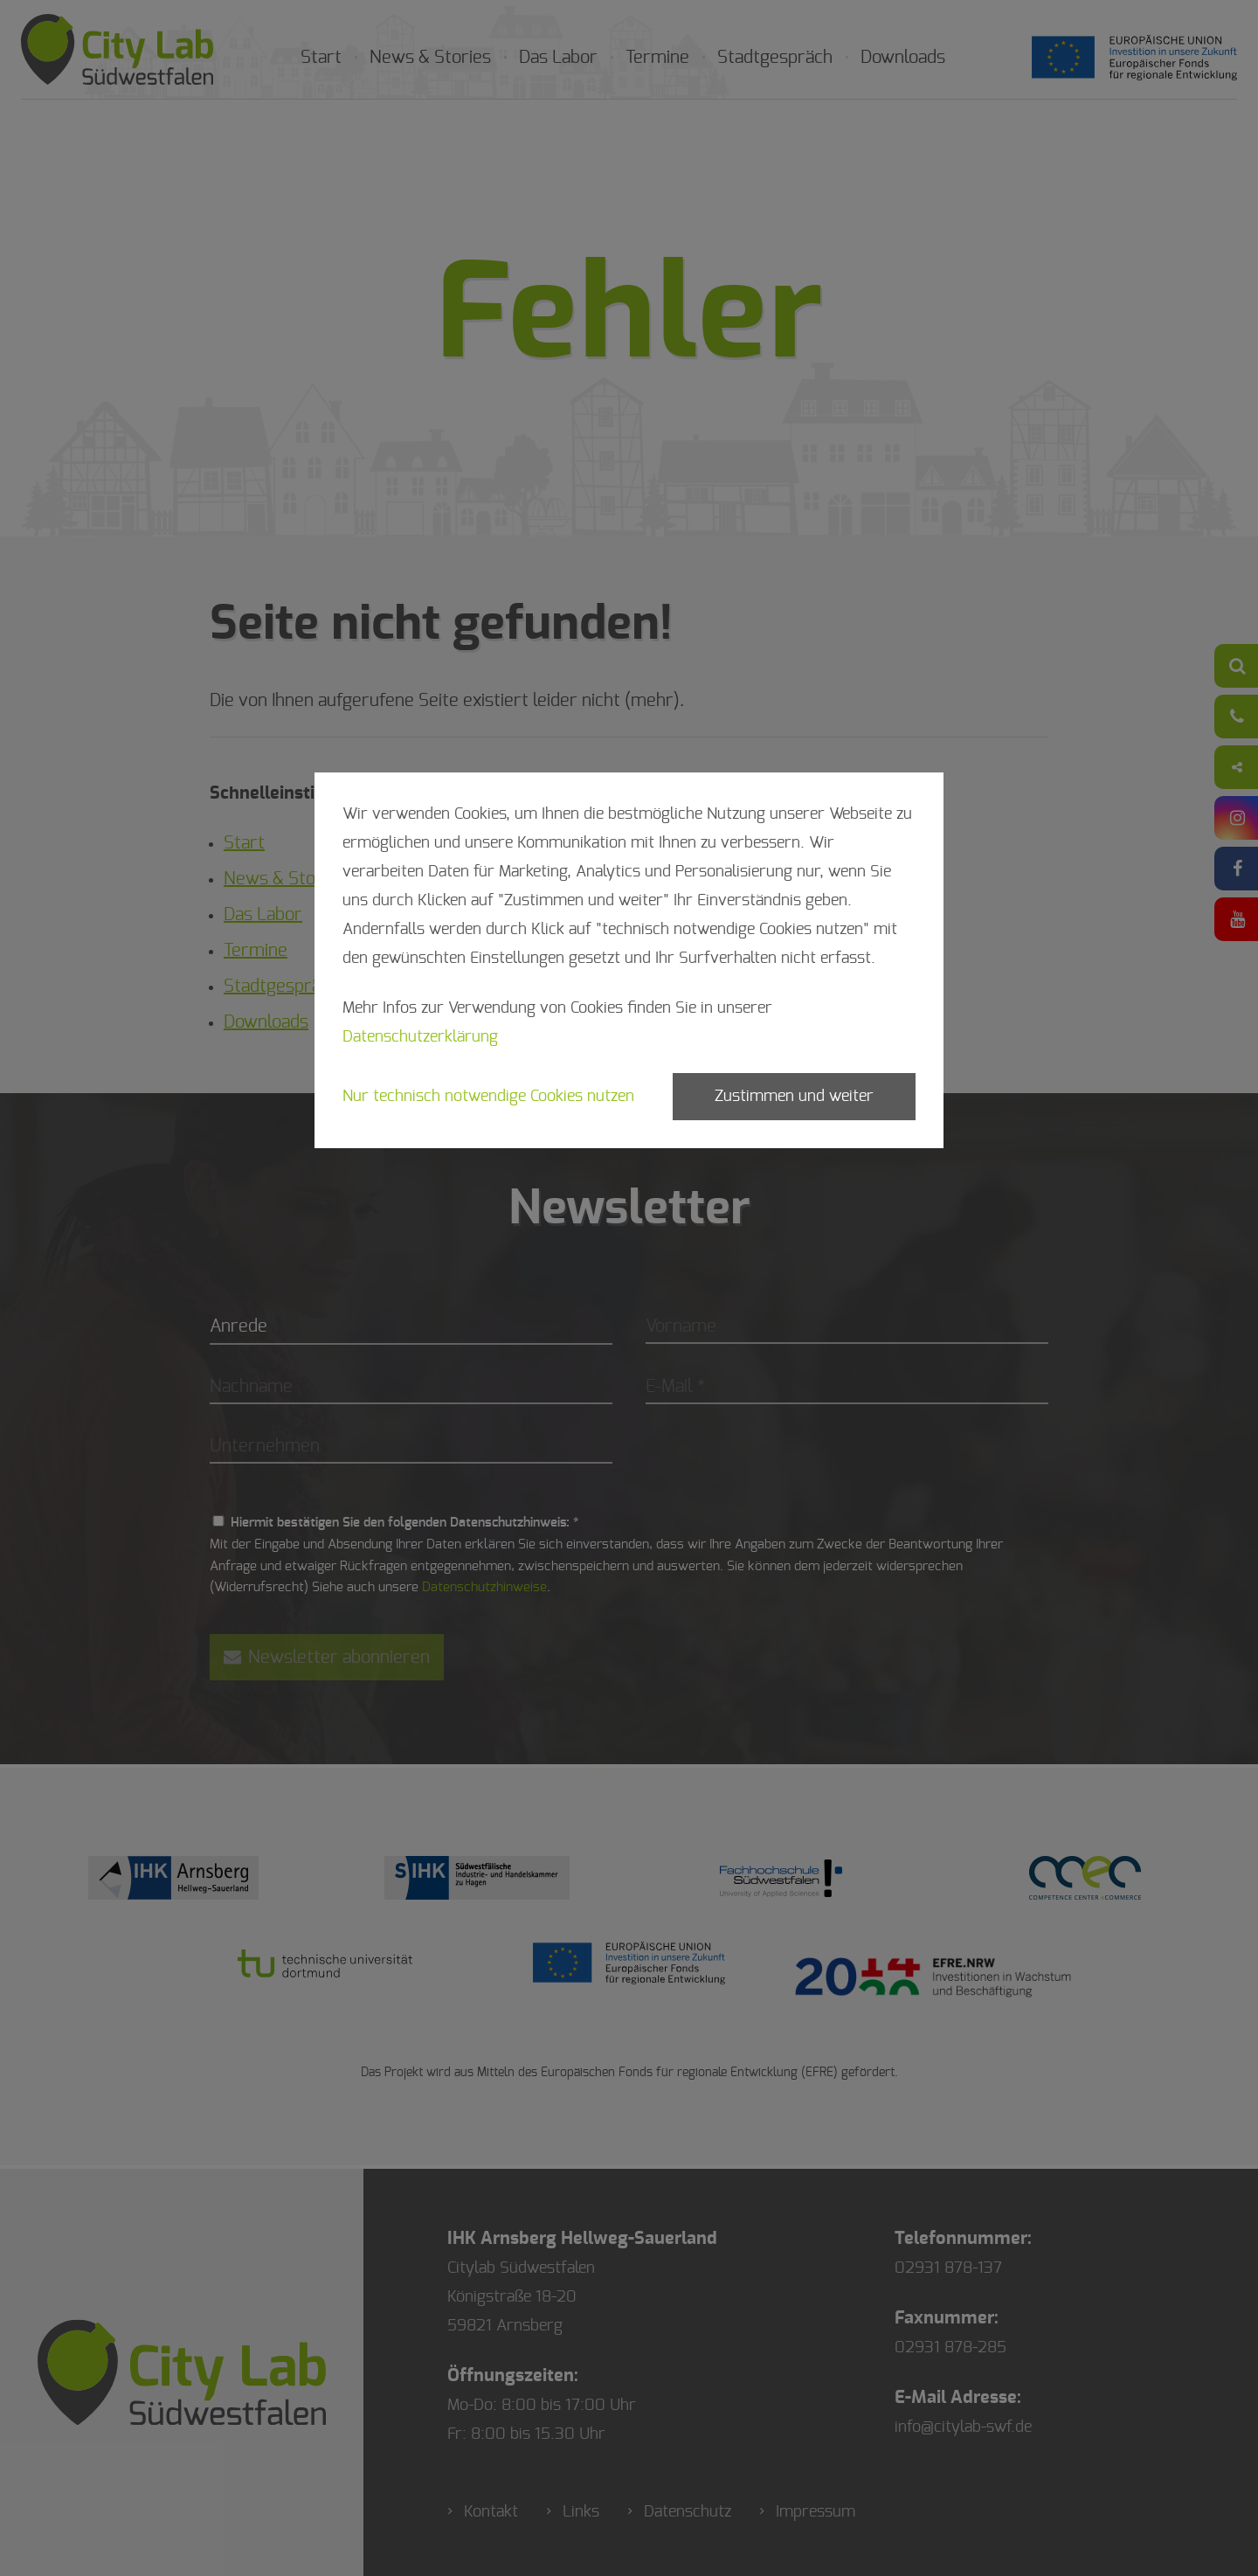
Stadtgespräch (775, 57)
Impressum (815, 2512)
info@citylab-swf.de (963, 2427)
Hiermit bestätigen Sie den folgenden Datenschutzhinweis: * (404, 1522)
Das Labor (558, 57)
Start (321, 57)
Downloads (903, 57)
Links (581, 2512)
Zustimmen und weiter (794, 1096)
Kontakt (491, 2512)
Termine (657, 57)
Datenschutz (687, 2512)
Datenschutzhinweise (484, 1587)
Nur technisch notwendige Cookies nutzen (488, 1096)
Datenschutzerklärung (420, 1037)
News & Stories (430, 57)
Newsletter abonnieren (327, 1657)
